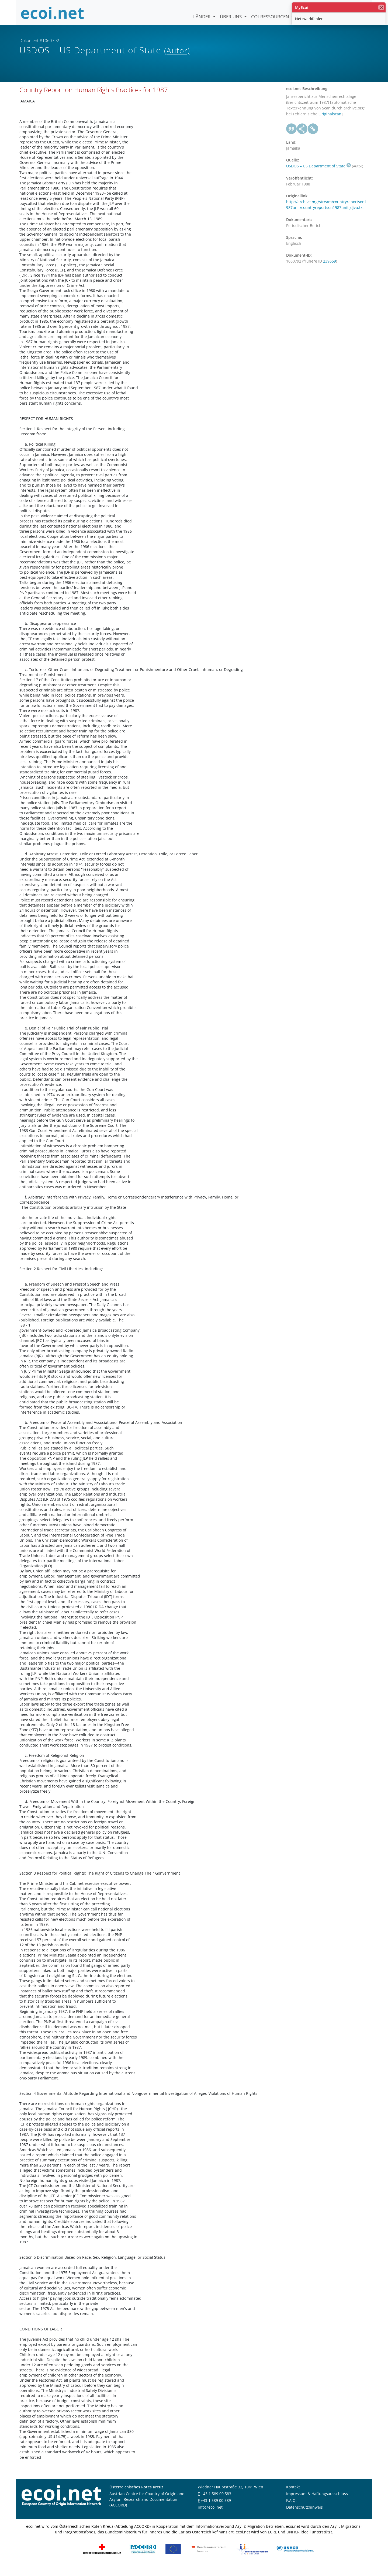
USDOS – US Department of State (318, 175)
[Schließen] (381, 7)
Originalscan (329, 123)
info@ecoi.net (210, 2516)
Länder (202, 16)
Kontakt (293, 2496)
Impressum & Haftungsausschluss (317, 2503)
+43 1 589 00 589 (216, 2510)
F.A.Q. (291, 2510)
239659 (329, 270)
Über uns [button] (231, 16)
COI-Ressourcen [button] (270, 16)
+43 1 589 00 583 (216, 2503)
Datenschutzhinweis (304, 2516)
